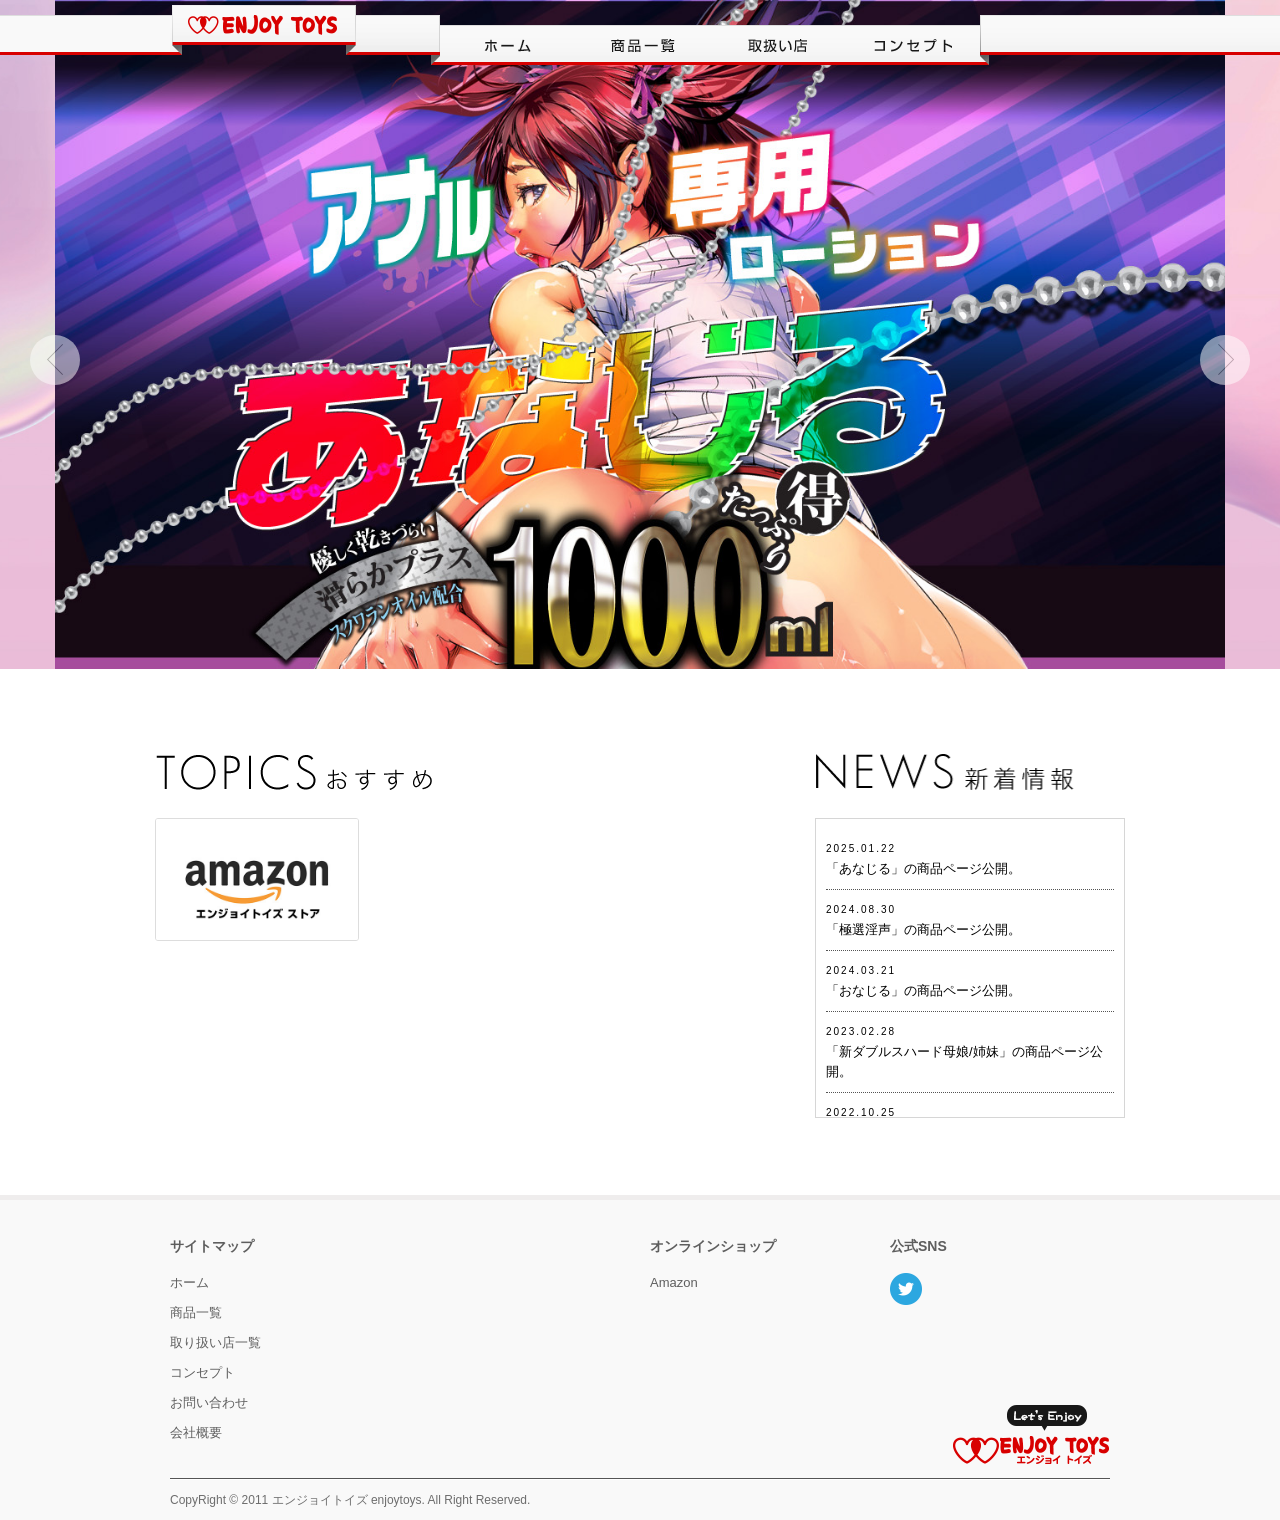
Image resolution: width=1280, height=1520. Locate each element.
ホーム (189, 1282)
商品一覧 (196, 1312)
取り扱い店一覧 (215, 1342)
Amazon (674, 1282)
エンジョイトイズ (320, 1500)
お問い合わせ (209, 1402)
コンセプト (202, 1372)
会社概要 (196, 1432)
